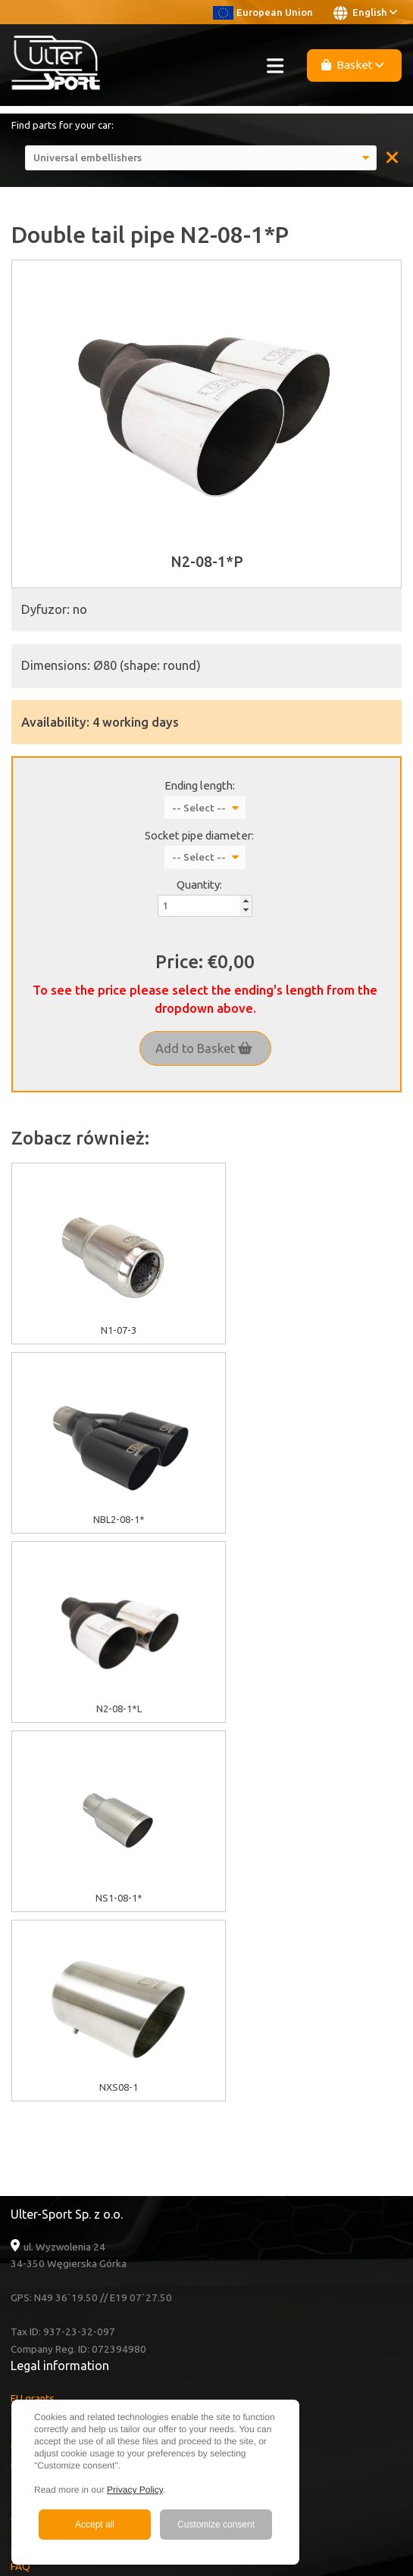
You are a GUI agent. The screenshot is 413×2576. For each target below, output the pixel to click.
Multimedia (36, 2171)
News (23, 2222)
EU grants (33, 2020)
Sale (20, 2154)
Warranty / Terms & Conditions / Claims (100, 2070)
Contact (28, 2205)
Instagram (47, 2322)
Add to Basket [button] (203, 1048)
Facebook (48, 2305)
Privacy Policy (135, 2489)
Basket (352, 64)
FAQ (20, 2188)
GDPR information (51, 2054)
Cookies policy (44, 2036)
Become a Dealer (50, 2239)
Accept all (94, 2524)
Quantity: (199, 884)
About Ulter (37, 2137)
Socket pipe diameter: (199, 835)
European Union (263, 12)
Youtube (47, 2288)
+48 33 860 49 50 (67, 2372)
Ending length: (199, 785)
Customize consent (216, 2524)
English (365, 13)
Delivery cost (40, 2088)
